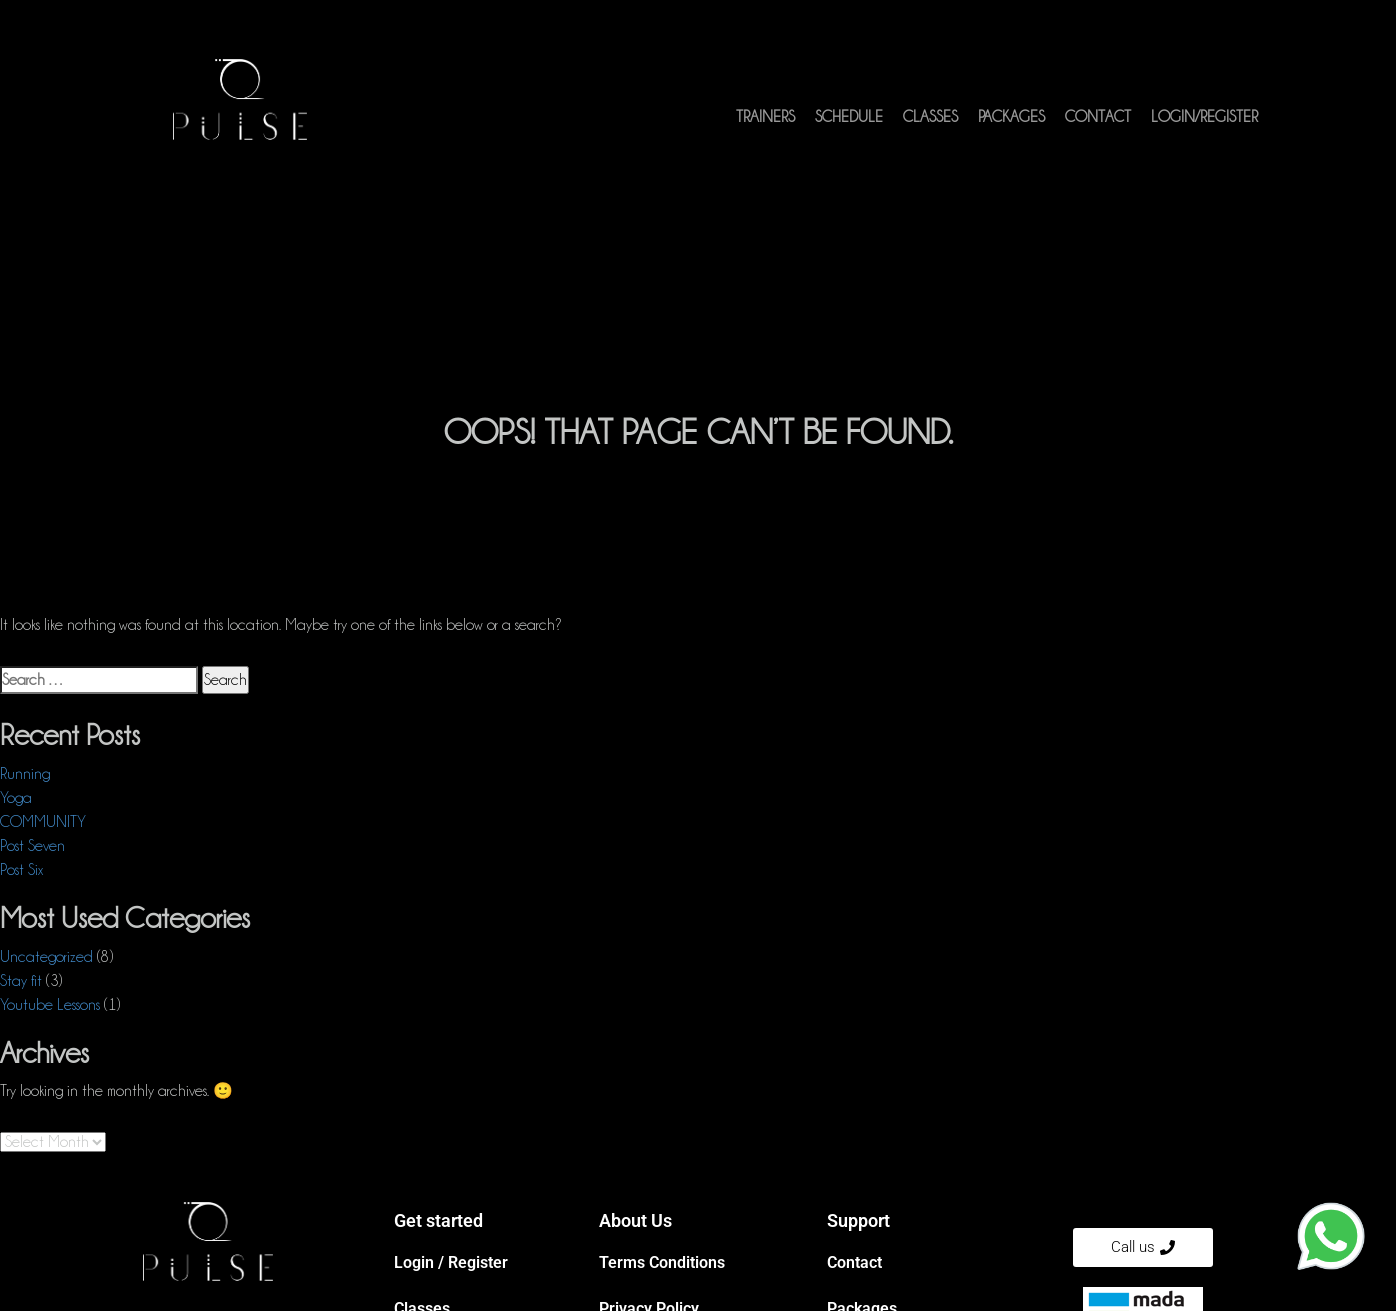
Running (25, 774)
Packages (1011, 117)
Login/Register (1204, 117)
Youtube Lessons (50, 1005)
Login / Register (451, 1262)
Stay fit (21, 981)
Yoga (16, 798)
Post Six (21, 870)
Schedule (849, 117)
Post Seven (32, 846)
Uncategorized (46, 957)
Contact (1098, 117)
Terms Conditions (662, 1262)
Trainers (765, 117)
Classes (930, 117)
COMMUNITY (43, 822)
